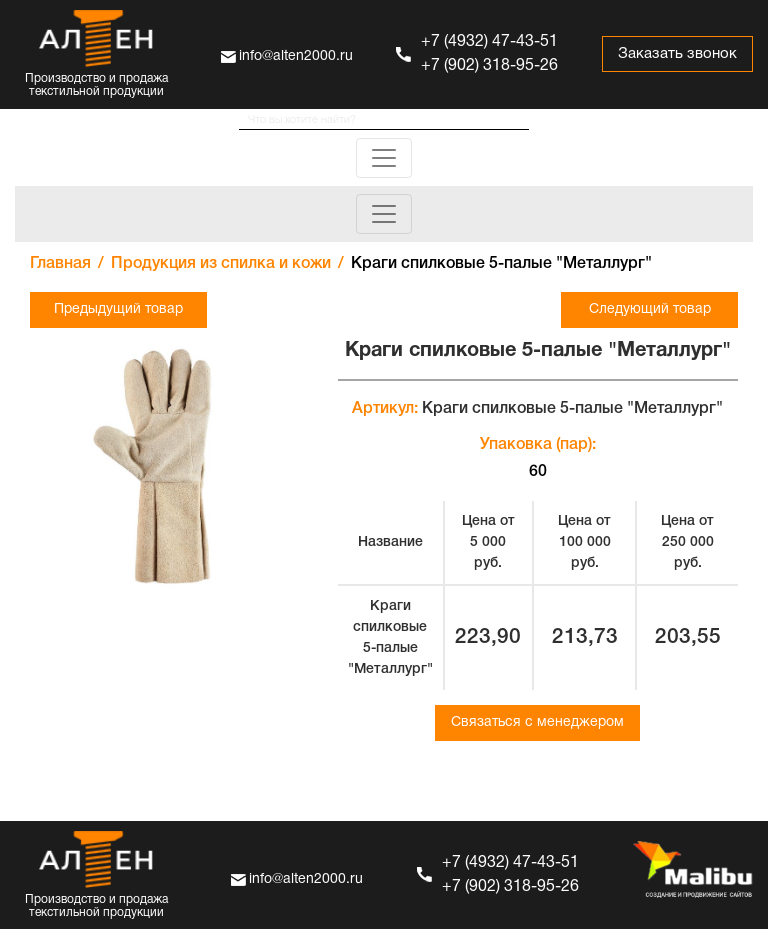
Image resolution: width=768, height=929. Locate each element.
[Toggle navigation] (384, 158)
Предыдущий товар (118, 309)
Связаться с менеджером (537, 722)
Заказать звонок (677, 54)
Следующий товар (650, 309)
